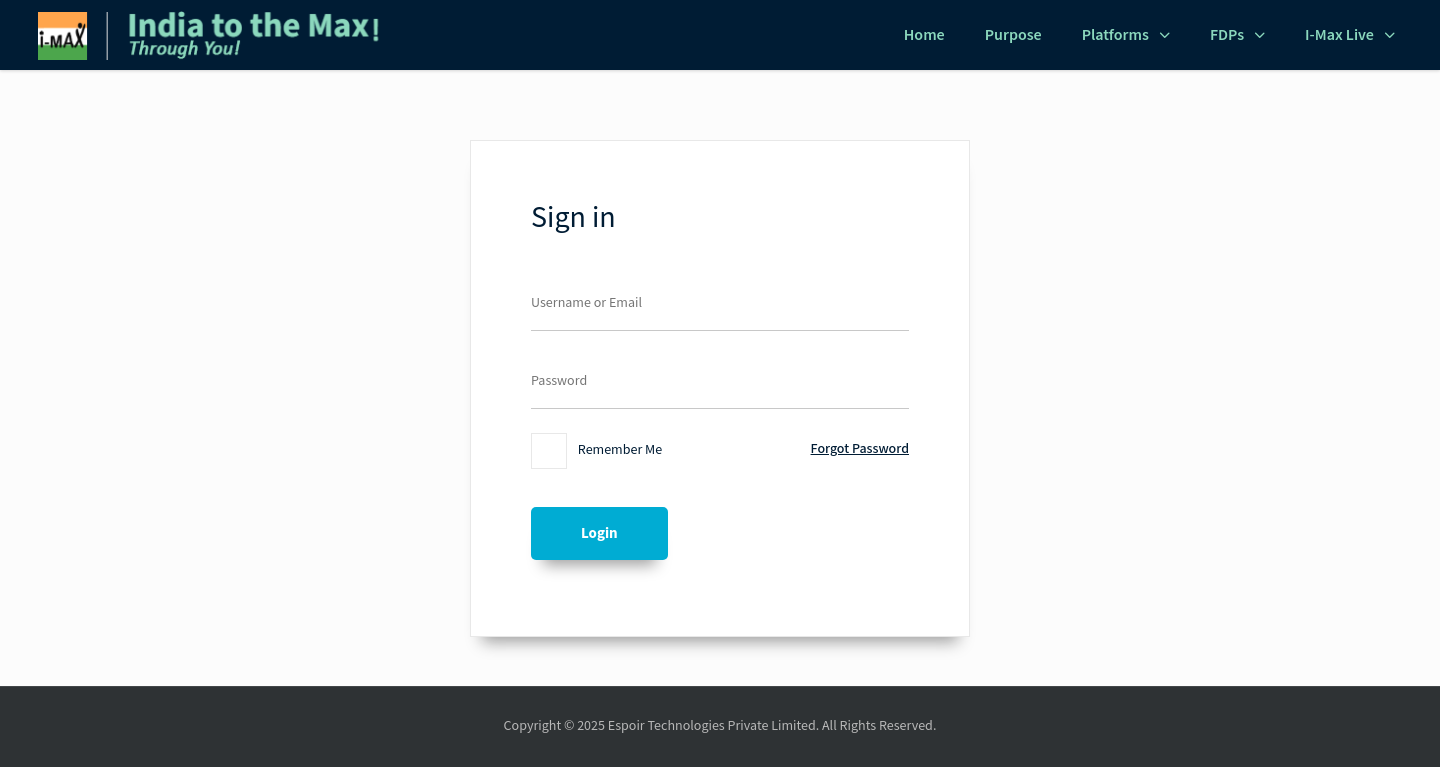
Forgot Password (860, 449)
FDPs (1227, 35)
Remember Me (596, 451)
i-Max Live (1339, 35)
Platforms (1115, 35)
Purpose (1013, 35)
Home (924, 35)
